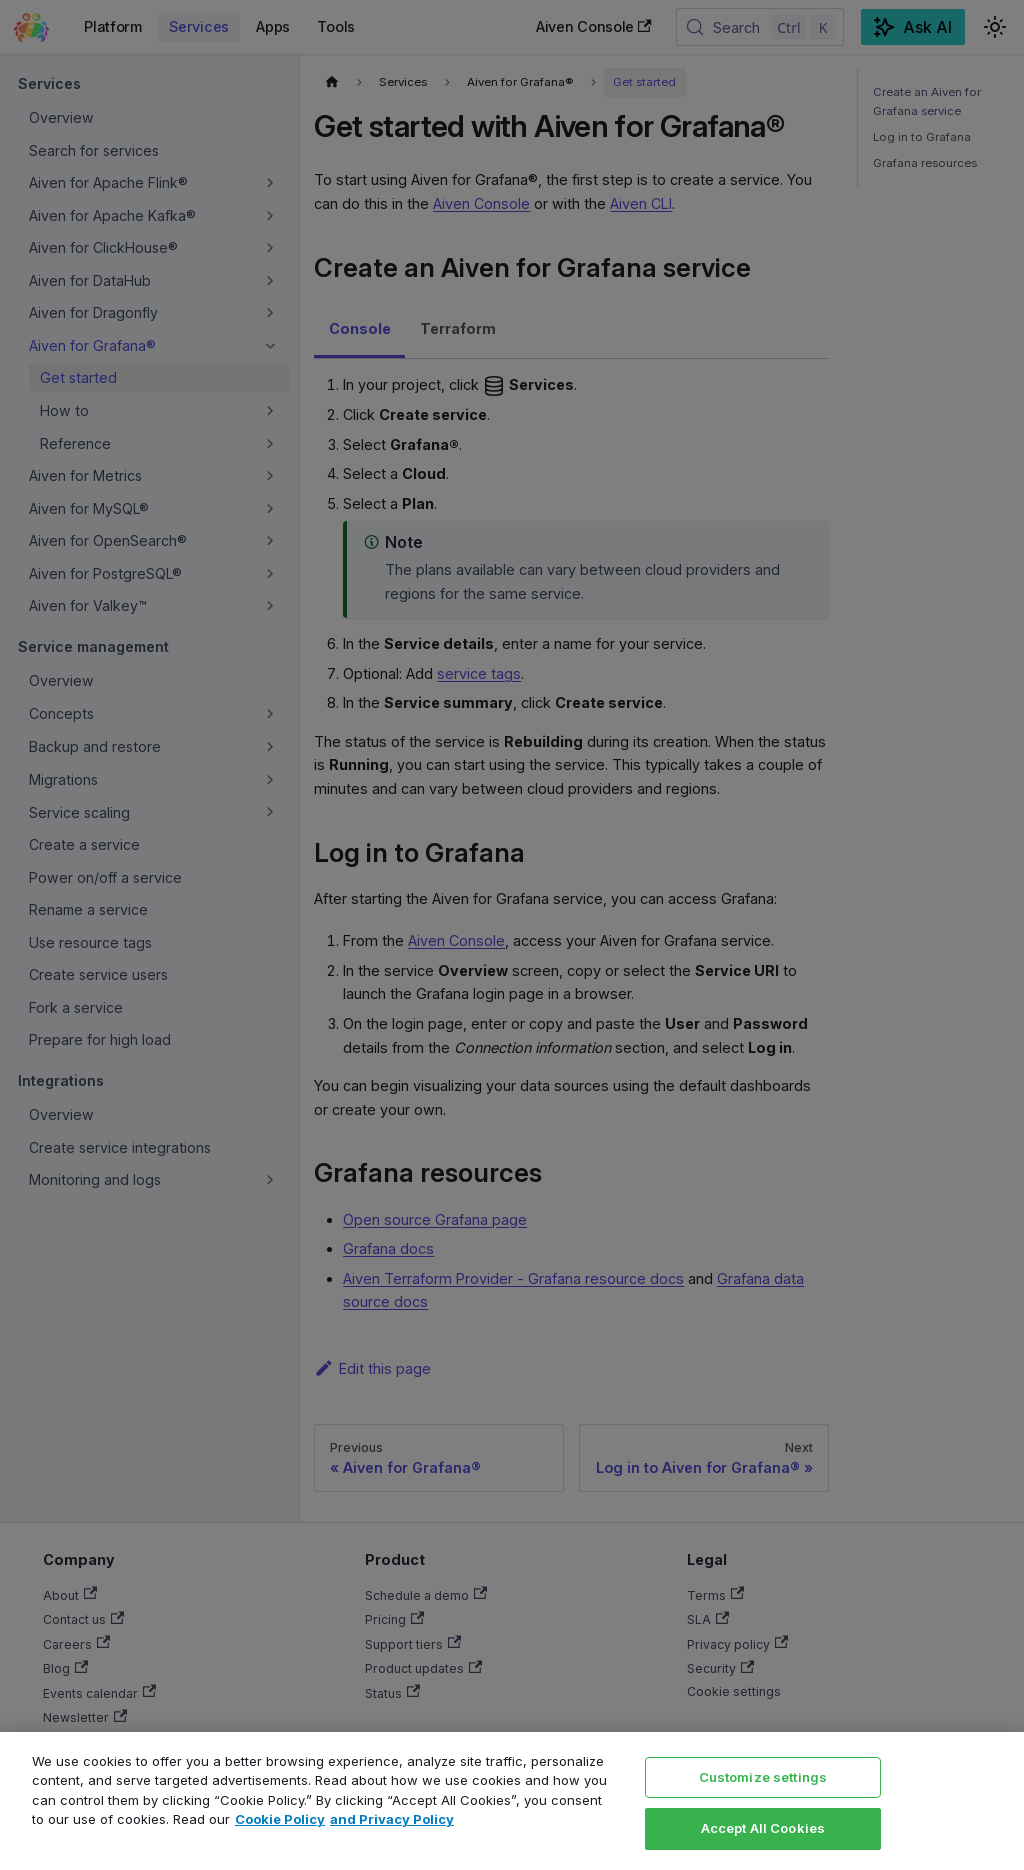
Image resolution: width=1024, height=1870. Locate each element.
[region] (512, 1801)
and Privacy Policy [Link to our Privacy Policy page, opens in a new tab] (392, 1819)
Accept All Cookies (763, 1828)
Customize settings (763, 1777)
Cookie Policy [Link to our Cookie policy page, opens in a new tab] (280, 1819)
